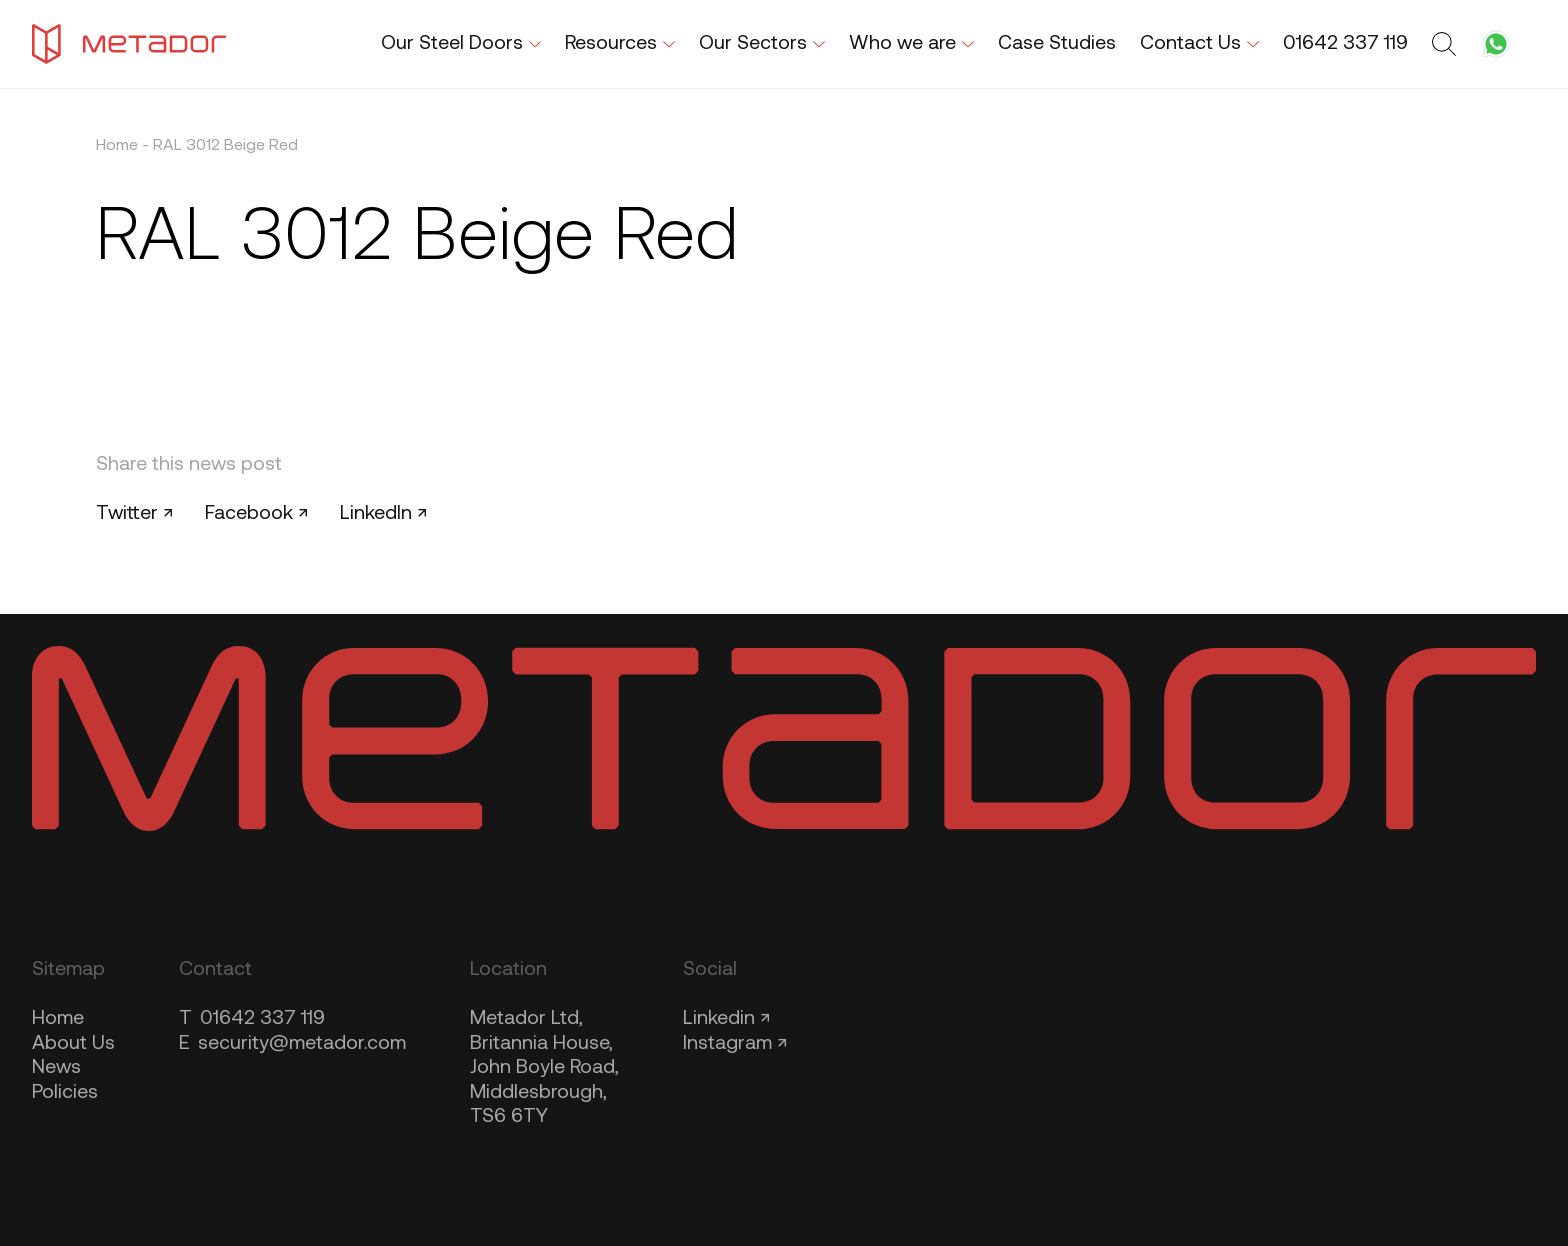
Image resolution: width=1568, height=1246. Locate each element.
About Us (73, 1044)
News (56, 1068)
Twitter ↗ (134, 514)
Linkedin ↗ (726, 1019)
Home (117, 146)
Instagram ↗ (735, 1044)
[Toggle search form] (1447, 44)
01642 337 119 (252, 1019)
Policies (65, 1093)
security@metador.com (292, 1044)
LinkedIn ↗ (383, 514)
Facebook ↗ (256, 514)
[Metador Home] (129, 44)
